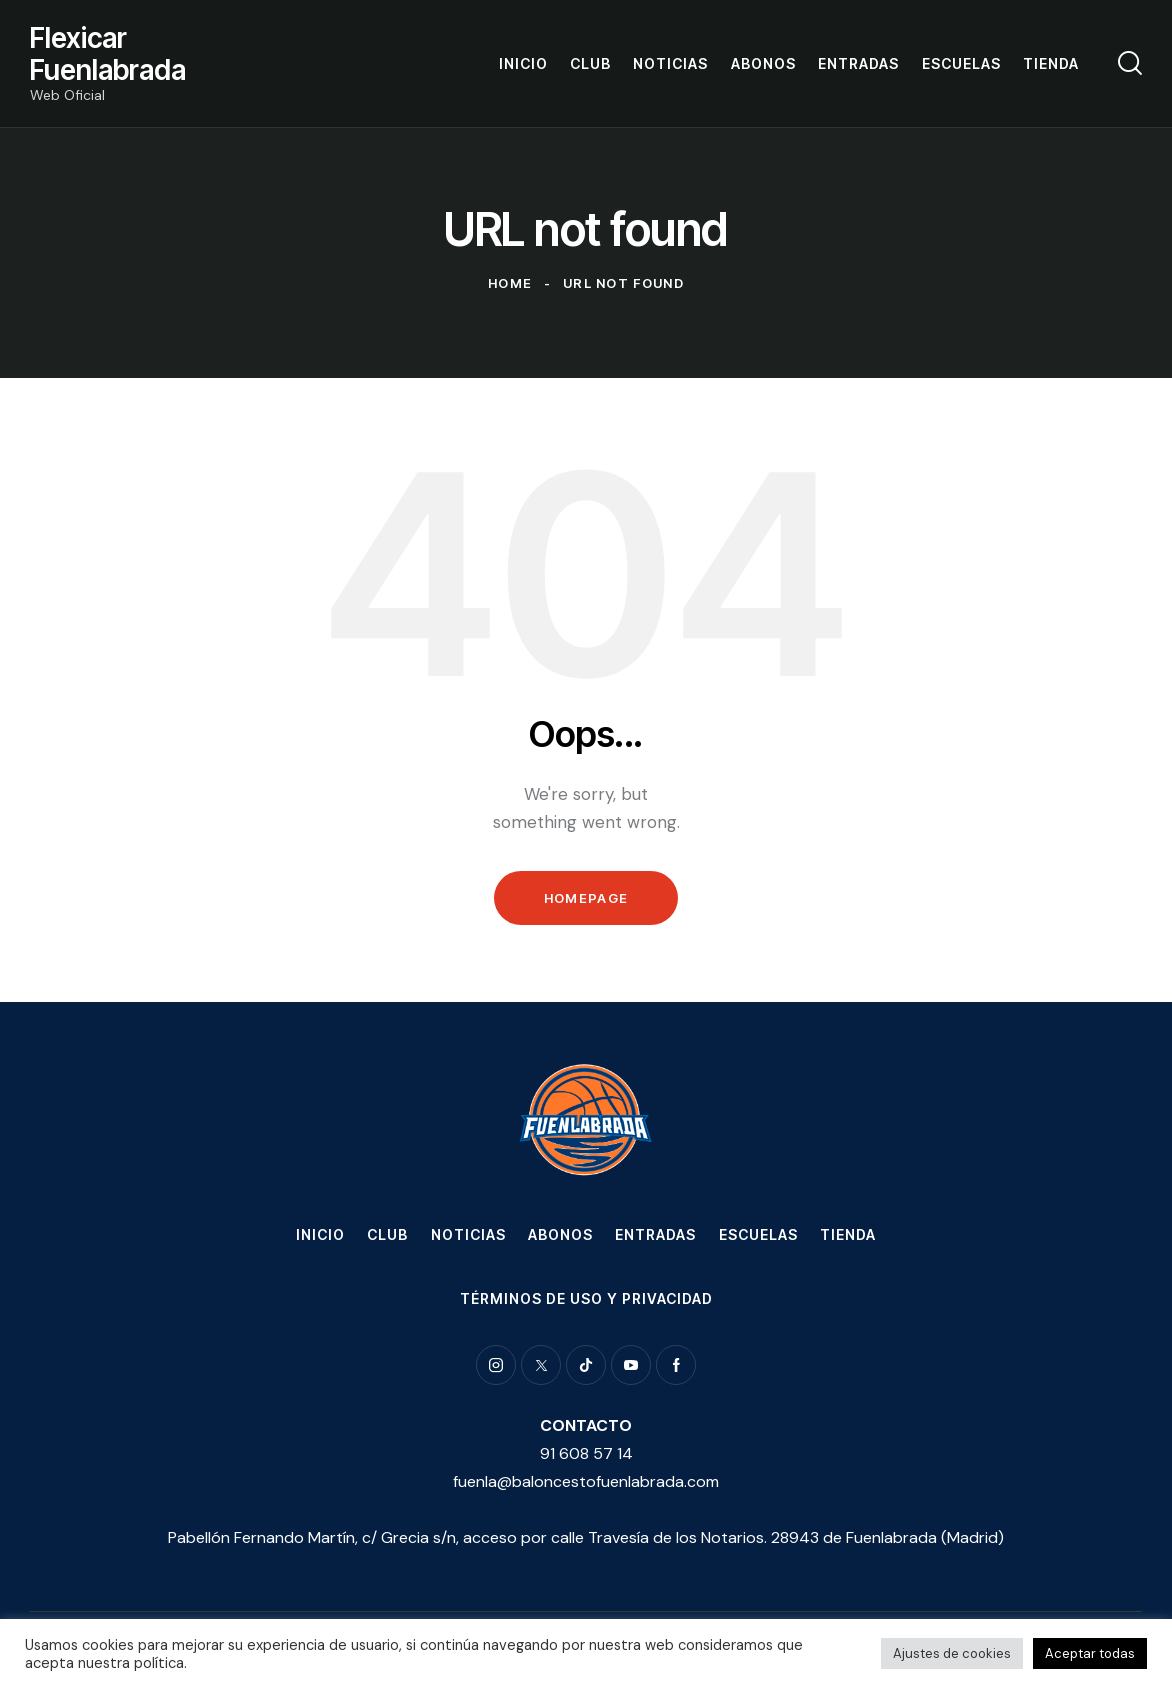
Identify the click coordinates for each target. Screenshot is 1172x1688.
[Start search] (1130, 63)
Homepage (586, 898)
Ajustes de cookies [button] (952, 1653)
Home (510, 283)
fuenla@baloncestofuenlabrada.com (586, 1481)
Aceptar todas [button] (1090, 1653)
